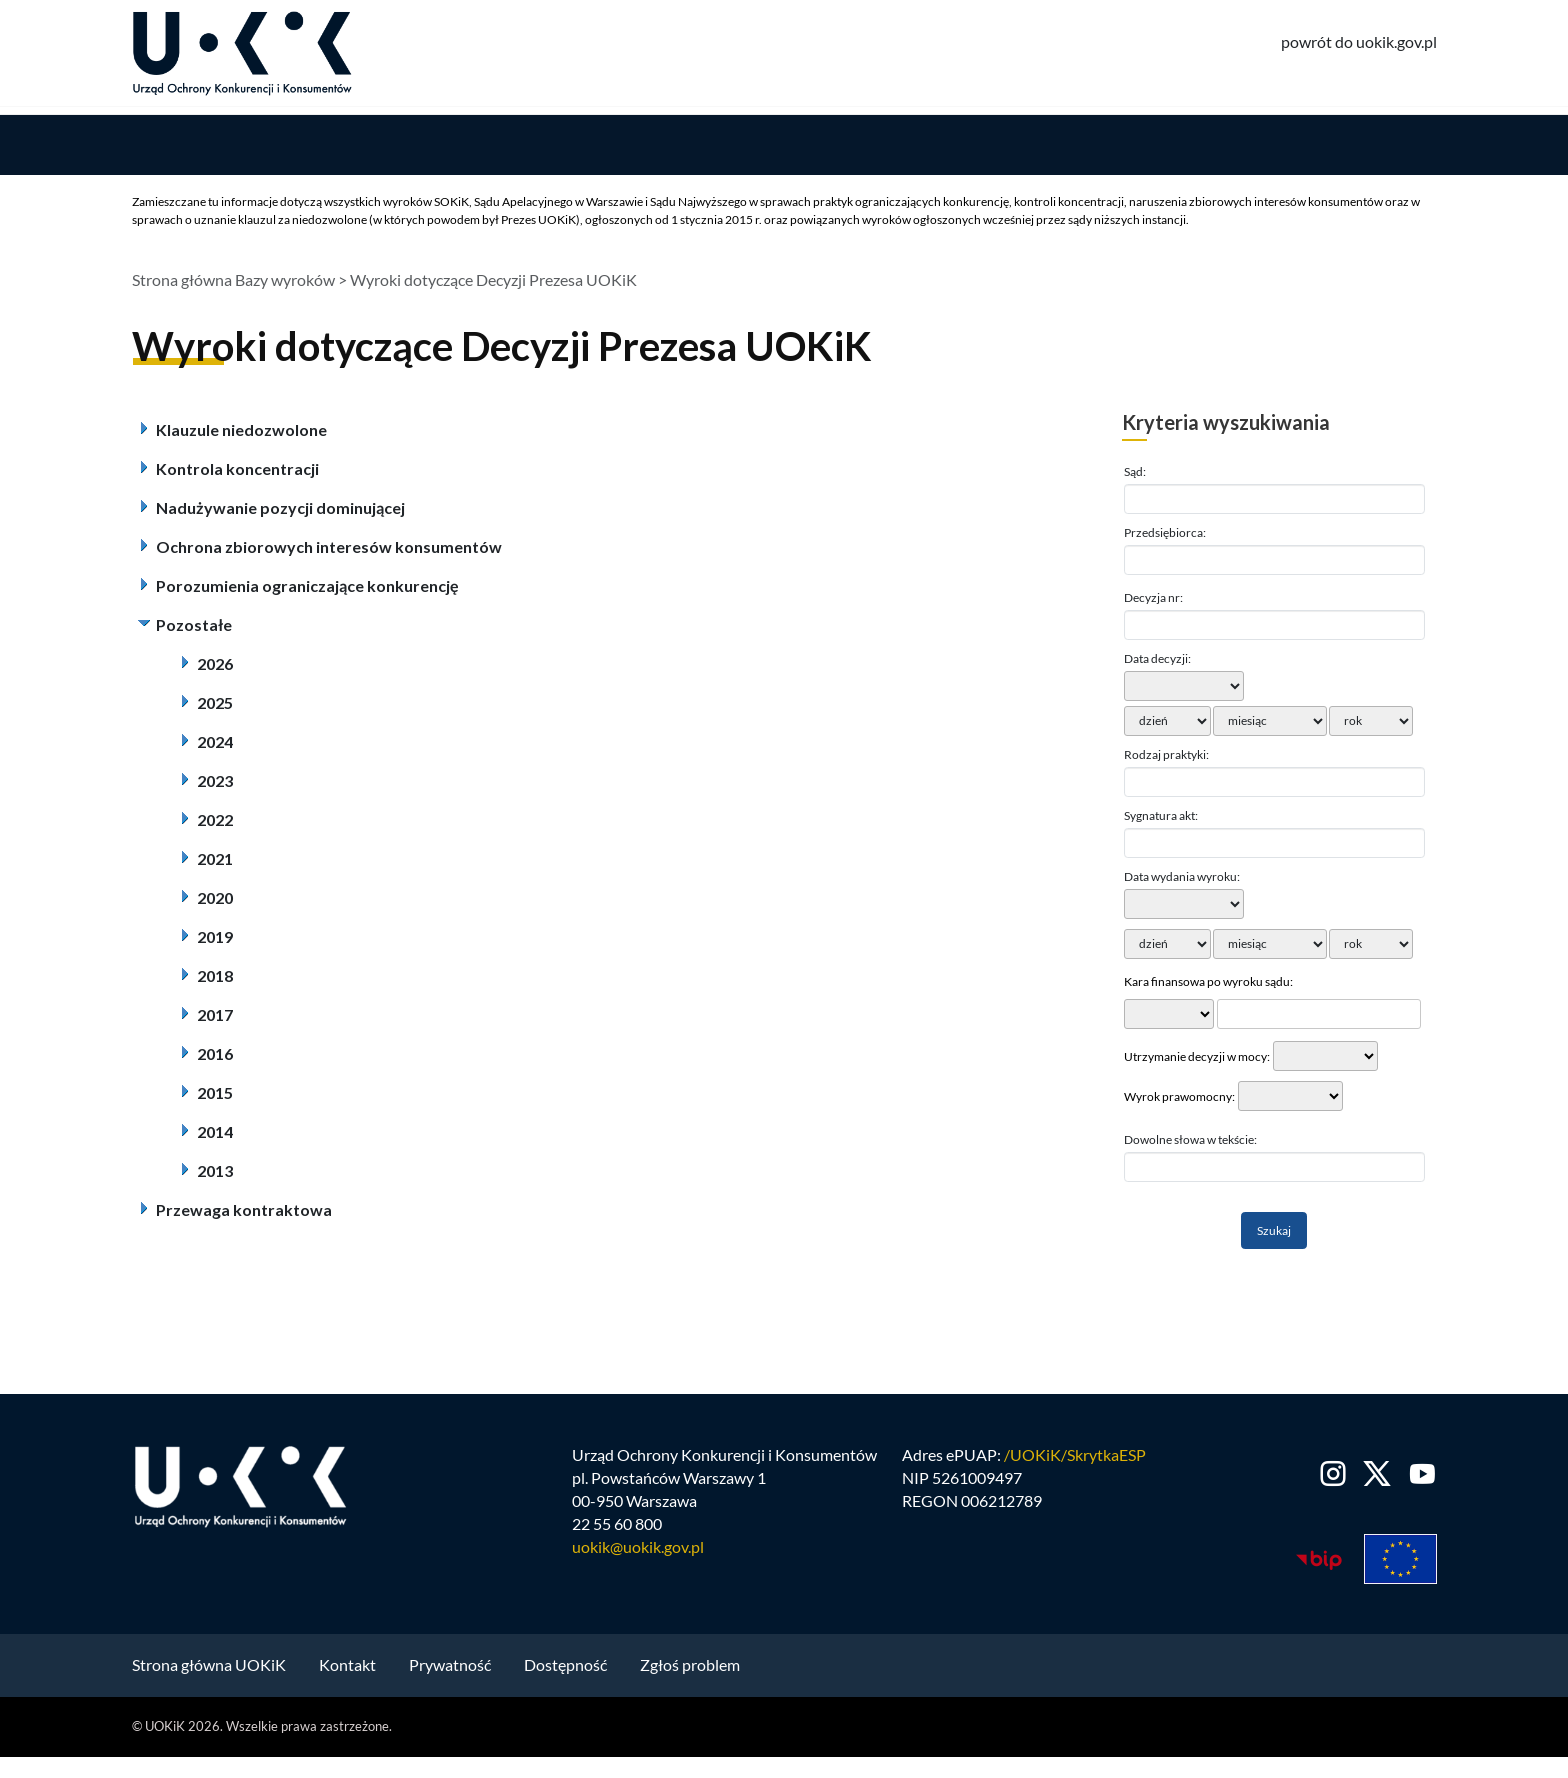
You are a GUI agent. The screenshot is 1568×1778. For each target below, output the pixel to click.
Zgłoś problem (690, 1670)
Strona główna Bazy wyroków (233, 285)
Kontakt (347, 1670)
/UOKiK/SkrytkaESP (1075, 1460)
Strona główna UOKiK (209, 1670)
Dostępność (565, 1670)
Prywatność (450, 1670)
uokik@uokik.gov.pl (638, 1551)
